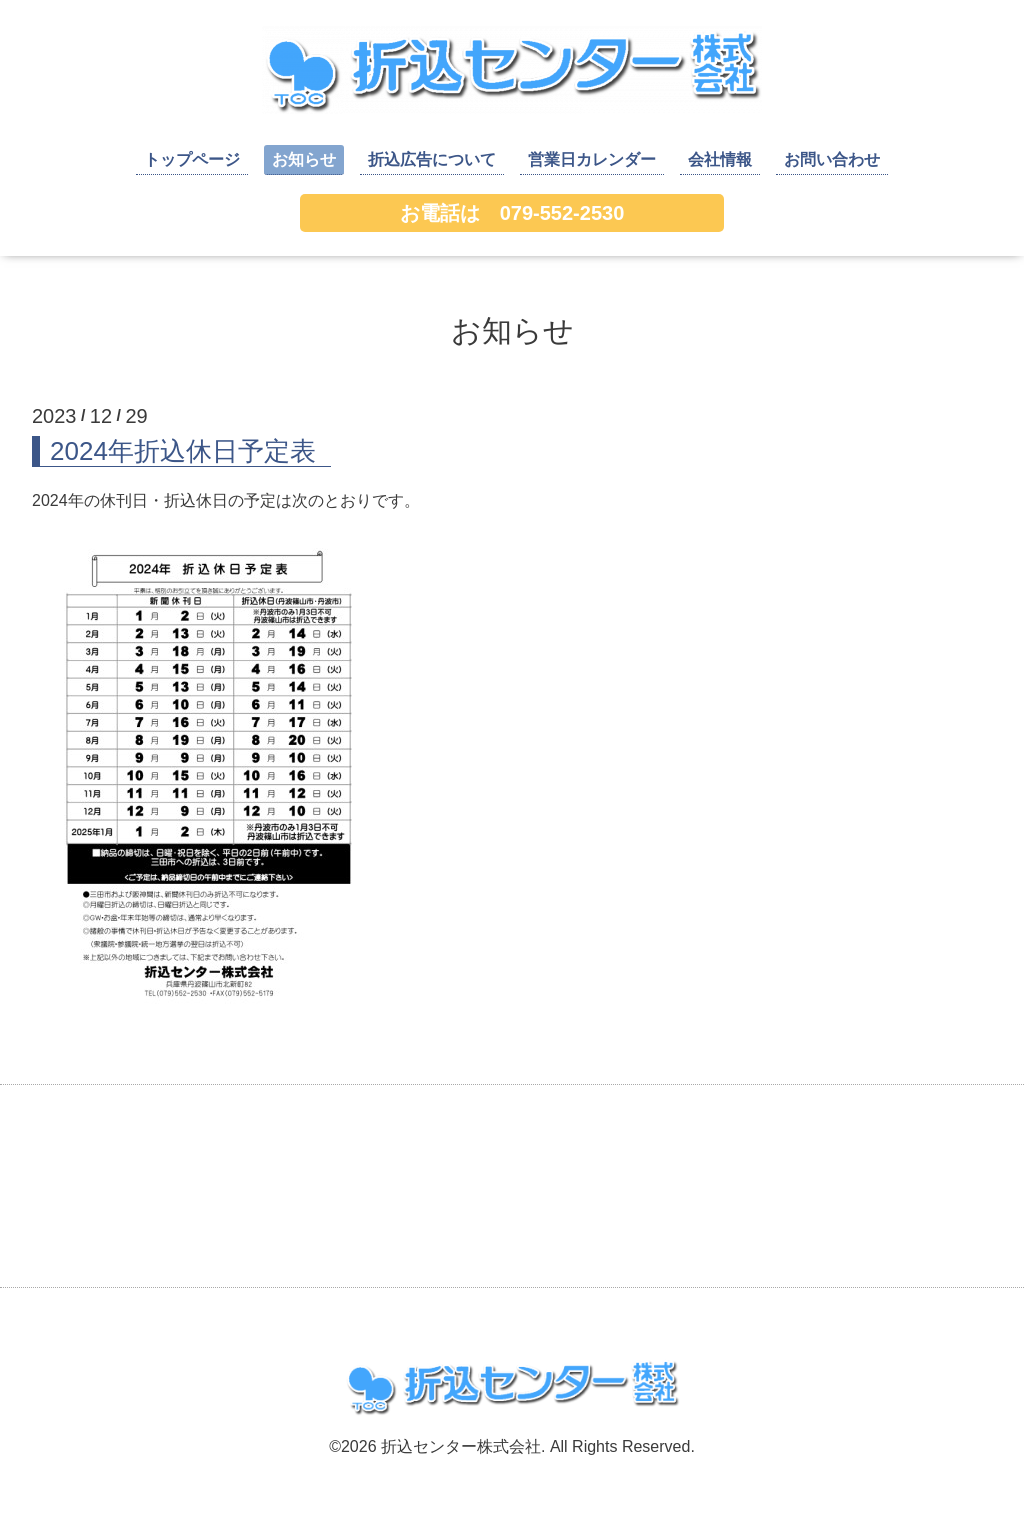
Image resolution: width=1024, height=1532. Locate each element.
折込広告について (432, 159)
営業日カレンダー (592, 159)
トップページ (192, 159)
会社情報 (720, 159)
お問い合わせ (832, 159)
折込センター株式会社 (461, 1446)
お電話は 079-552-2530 (512, 213)
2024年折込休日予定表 (183, 451)
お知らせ (304, 159)
